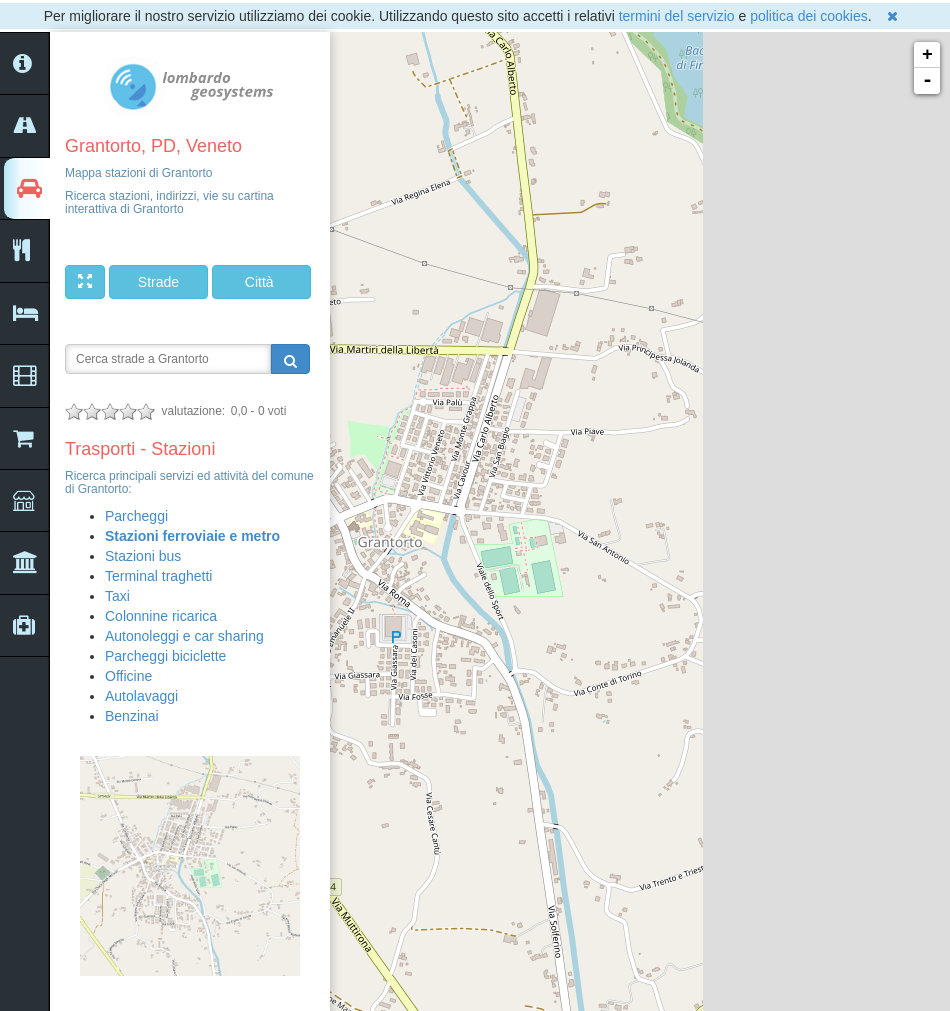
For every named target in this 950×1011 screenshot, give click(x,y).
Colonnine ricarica (161, 616)
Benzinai (132, 716)
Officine (128, 676)
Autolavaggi (141, 696)
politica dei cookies (809, 16)
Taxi (117, 596)
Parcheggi (136, 516)
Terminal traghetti (158, 576)
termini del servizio (677, 16)
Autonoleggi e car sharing (184, 636)
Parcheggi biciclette (165, 656)
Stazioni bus (143, 556)
